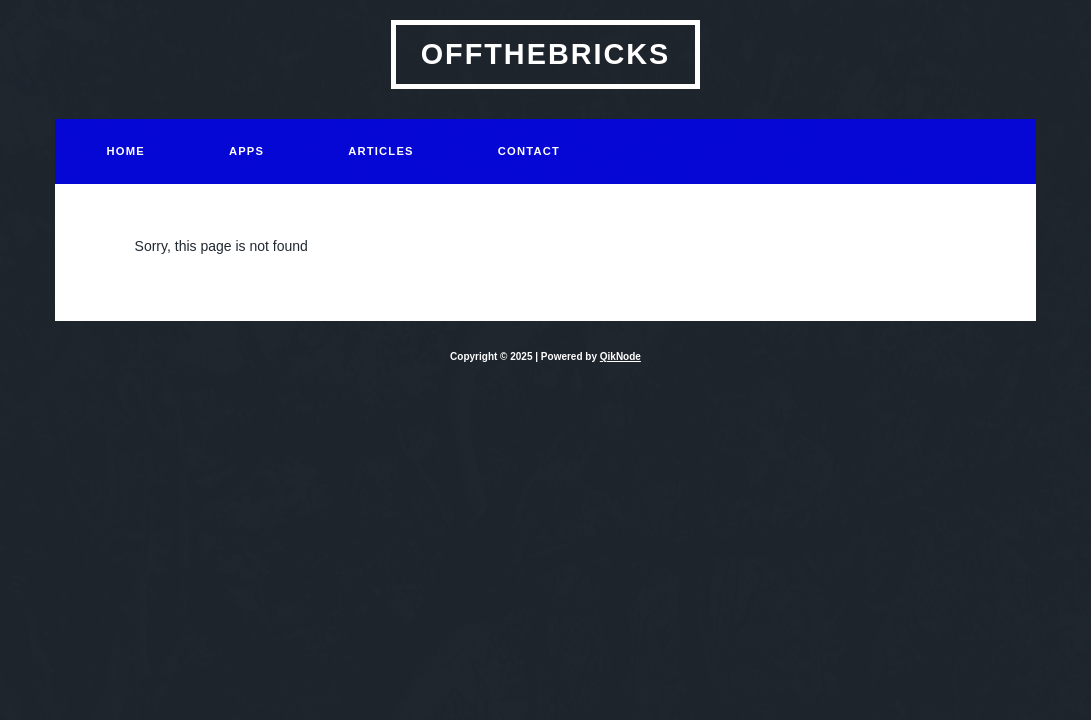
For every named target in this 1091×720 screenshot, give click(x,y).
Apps (246, 151)
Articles (381, 151)
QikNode (620, 356)
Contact (529, 151)
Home (126, 151)
